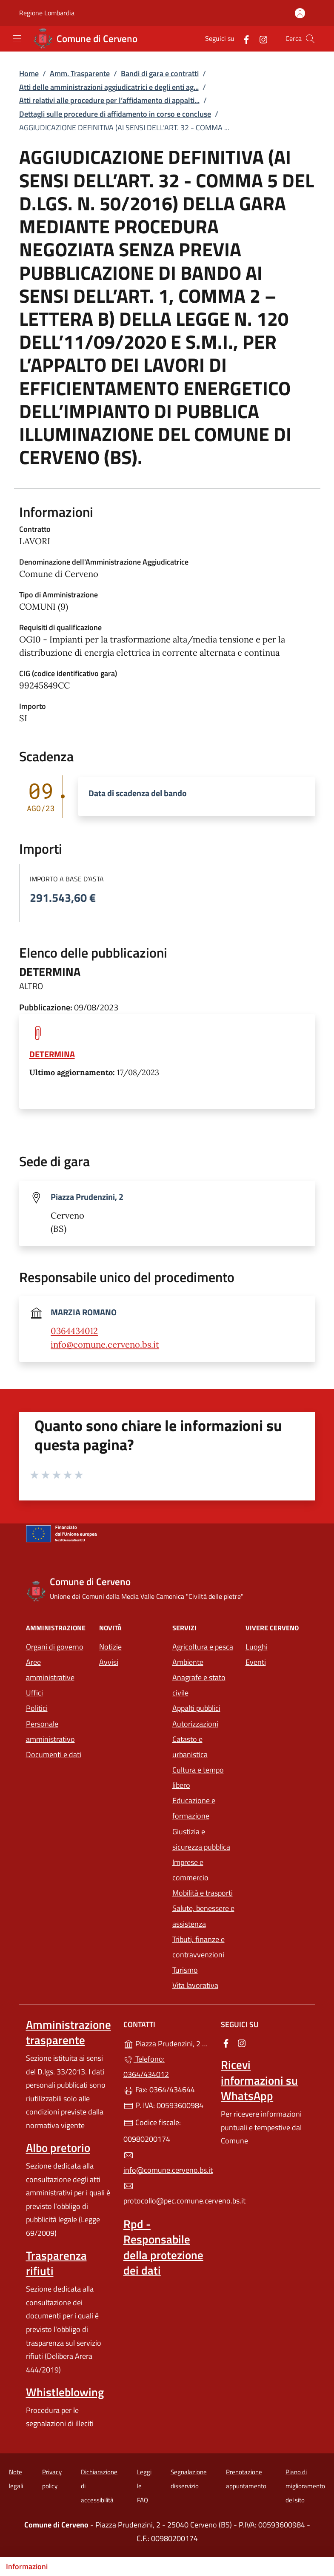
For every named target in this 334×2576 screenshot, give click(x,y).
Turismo (185, 1970)
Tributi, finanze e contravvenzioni (198, 1946)
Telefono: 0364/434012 (146, 2066)
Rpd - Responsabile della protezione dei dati (163, 2247)
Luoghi (257, 1646)
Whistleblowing (65, 2392)
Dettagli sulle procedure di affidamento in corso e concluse (115, 114)
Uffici (34, 1692)
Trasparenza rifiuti (56, 2263)
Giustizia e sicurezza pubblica (201, 1839)
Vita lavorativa (195, 1985)
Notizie (110, 1646)
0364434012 (74, 1331)
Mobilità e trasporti (202, 1893)
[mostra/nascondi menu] (17, 38)
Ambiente (187, 1662)
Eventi (256, 1662)
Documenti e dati (53, 1754)
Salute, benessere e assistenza (203, 1915)
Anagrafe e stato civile (199, 1685)
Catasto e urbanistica (190, 1746)
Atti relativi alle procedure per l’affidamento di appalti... (109, 100)
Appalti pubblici (196, 1708)
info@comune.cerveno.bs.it (105, 1344)
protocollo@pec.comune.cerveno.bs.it (167, 2193)
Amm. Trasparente (80, 73)
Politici (37, 1708)
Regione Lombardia (46, 13)
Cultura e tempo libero (198, 1777)
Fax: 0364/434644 (159, 2089)
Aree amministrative (50, 1669)
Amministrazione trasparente (68, 2032)
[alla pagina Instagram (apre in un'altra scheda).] (259, 38)
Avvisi (108, 1662)
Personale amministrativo (50, 1731)
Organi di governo (54, 1646)
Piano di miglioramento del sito (305, 2485)
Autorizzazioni (195, 1724)
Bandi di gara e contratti (160, 73)
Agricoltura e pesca (202, 1646)
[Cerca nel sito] (310, 39)
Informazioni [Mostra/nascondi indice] (27, 2566)
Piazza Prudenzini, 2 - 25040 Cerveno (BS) (167, 2042)
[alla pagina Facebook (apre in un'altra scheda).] (242, 38)
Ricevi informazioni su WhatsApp (259, 2080)
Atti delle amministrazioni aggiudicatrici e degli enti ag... (109, 87)
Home (29, 73)
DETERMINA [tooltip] (52, 1054)
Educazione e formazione (193, 1808)
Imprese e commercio (190, 1869)
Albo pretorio (58, 2148)
